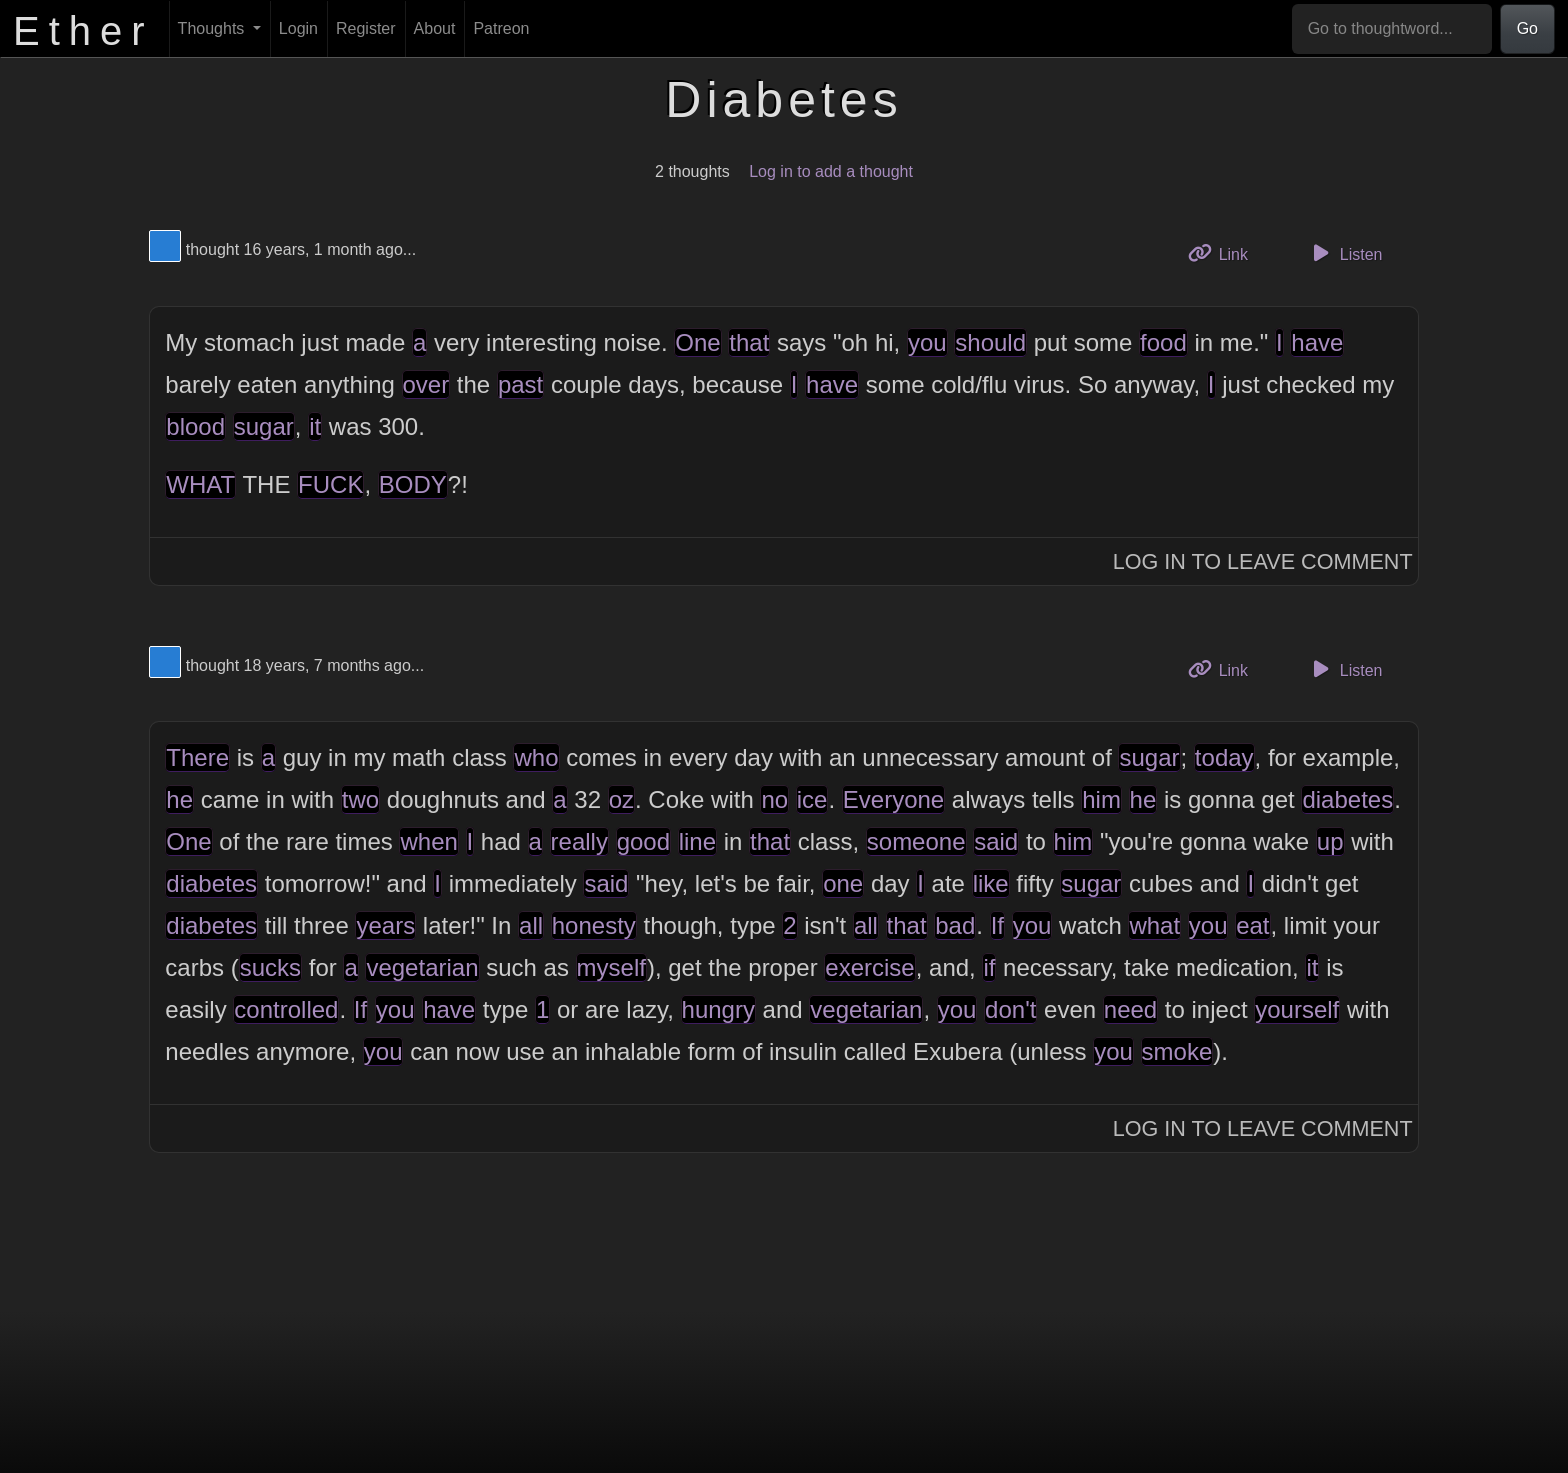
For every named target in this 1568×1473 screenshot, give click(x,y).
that (749, 342)
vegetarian (422, 967)
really (579, 841)
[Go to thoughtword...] (1392, 29)
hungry (718, 1009)
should (990, 342)
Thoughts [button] (213, 28)
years (385, 925)
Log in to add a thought (831, 171)
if (989, 967)
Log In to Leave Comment (1263, 561)
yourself (1297, 1009)
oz (621, 799)
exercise (869, 967)
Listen (1345, 253)
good (643, 841)
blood (195, 426)
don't (1010, 1009)
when (428, 841)
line (697, 841)
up (1330, 841)
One (697, 342)
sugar (264, 426)
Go (1527, 28)
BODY (413, 484)
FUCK (330, 484)
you (927, 342)
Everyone (893, 799)
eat (1252, 925)
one (843, 883)
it (315, 426)
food (1163, 342)
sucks (270, 967)
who (536, 757)
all (531, 925)
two (360, 799)
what (1154, 925)
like (991, 883)
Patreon (501, 28)
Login (298, 28)
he (179, 799)
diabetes (1347, 799)
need (1130, 1009)
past (520, 384)
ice (812, 799)
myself (611, 967)
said (996, 841)
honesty (594, 925)
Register (366, 28)
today (1224, 757)
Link (1225, 252)
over (426, 384)
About (435, 28)
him (1101, 799)
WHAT (200, 484)
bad (955, 925)
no (774, 799)
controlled (286, 1009)
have (1317, 342)
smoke (1177, 1051)
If (997, 925)
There (197, 757)
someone (916, 841)
